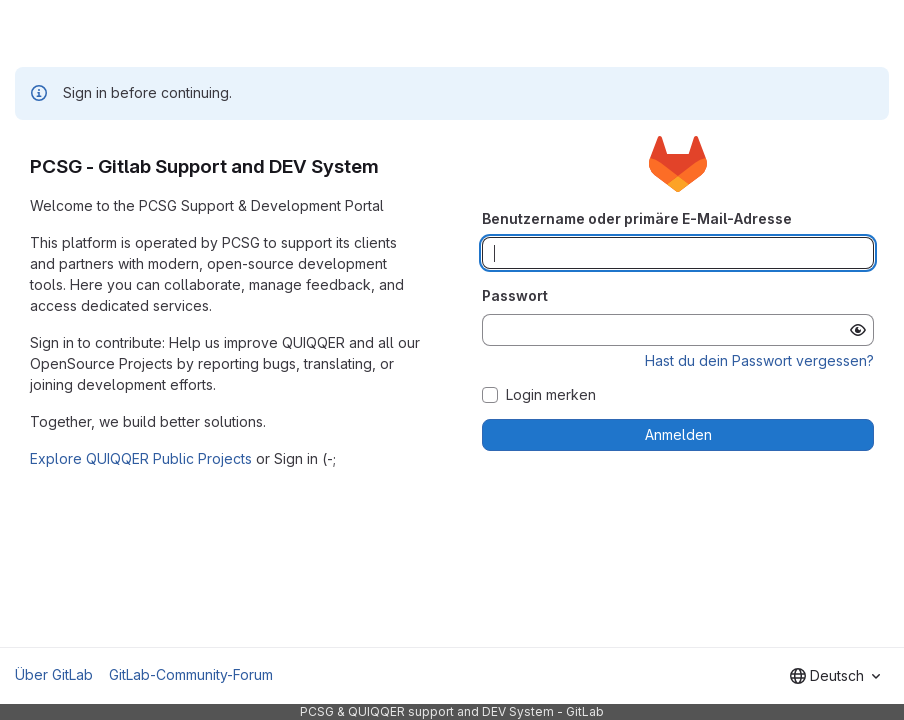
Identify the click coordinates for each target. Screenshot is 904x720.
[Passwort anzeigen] (858, 330)
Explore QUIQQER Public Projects (141, 458)
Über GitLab (54, 674)
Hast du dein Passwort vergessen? (759, 360)
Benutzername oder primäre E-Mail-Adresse (637, 218)
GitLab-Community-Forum (191, 674)
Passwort (515, 295)
